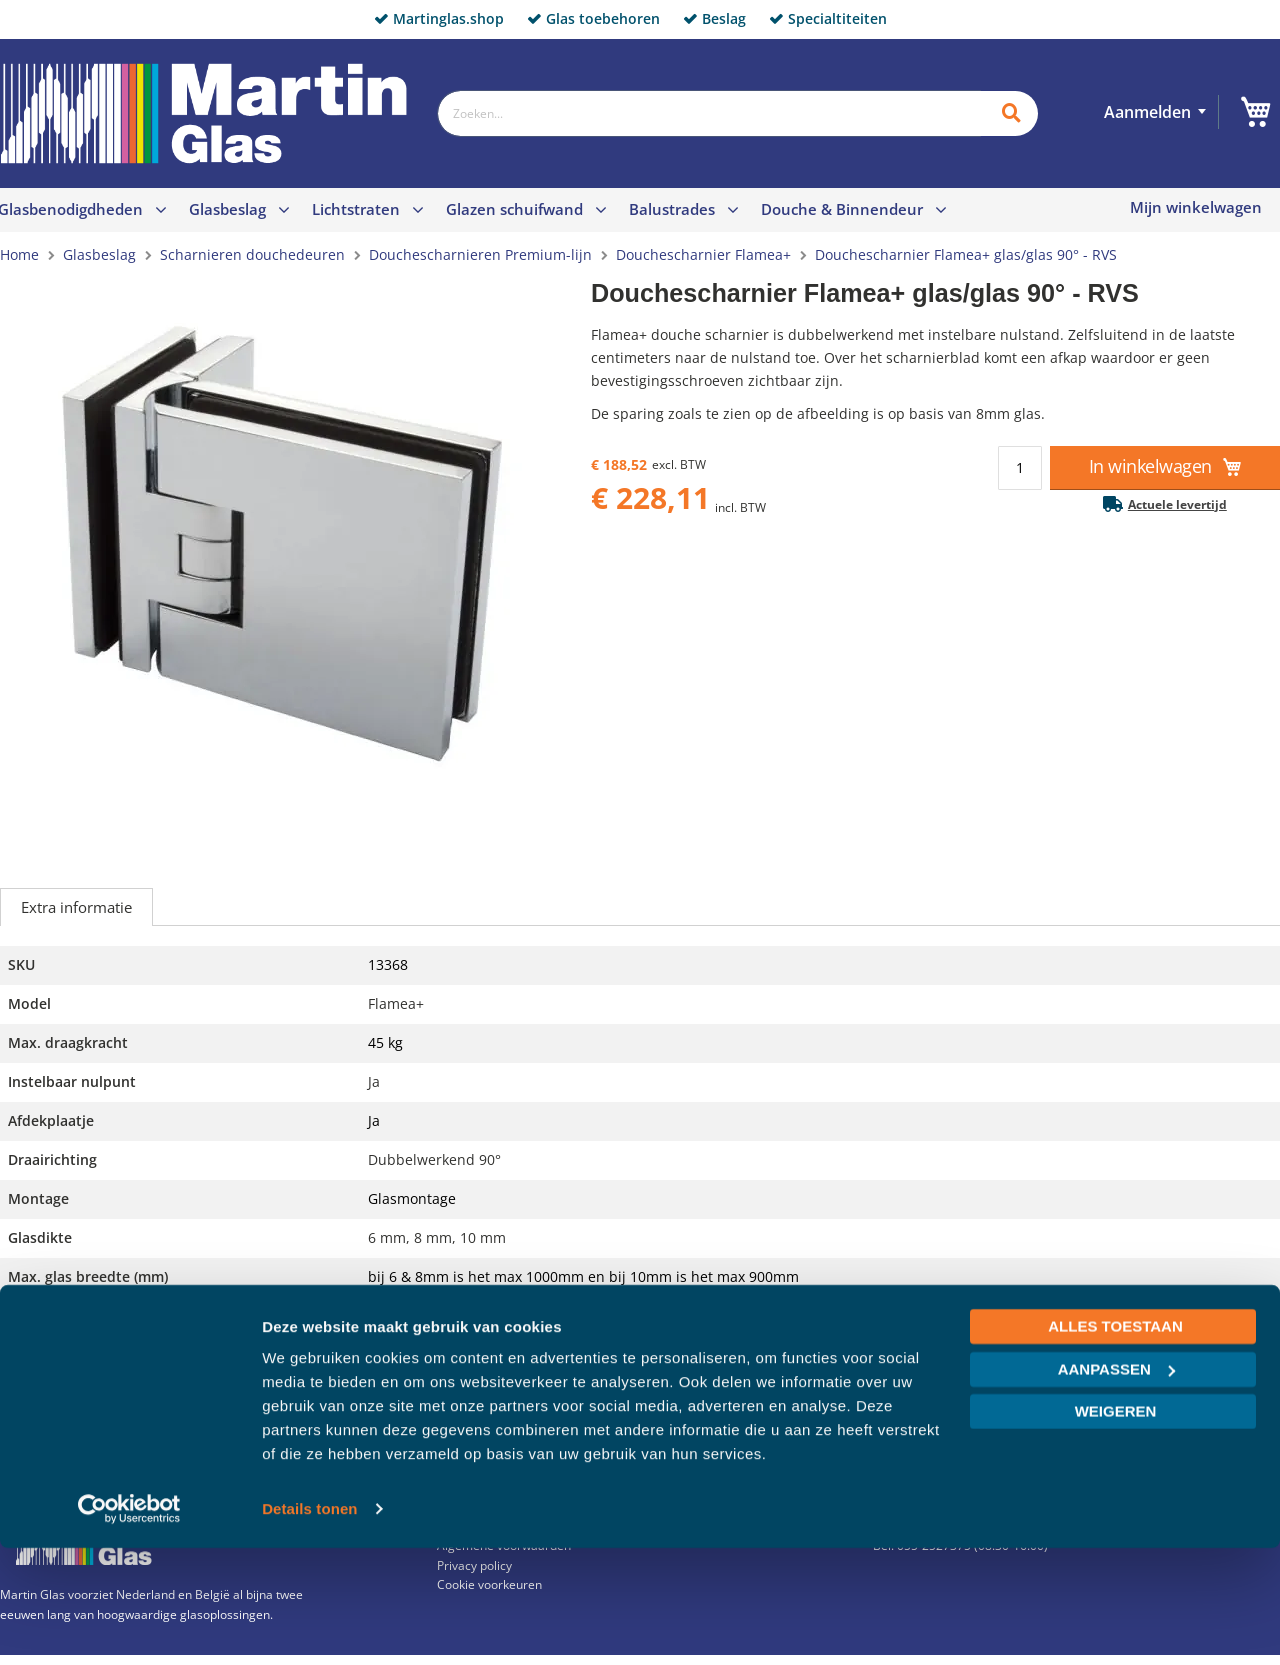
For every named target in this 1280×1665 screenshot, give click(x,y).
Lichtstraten (356, 209)
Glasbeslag (227, 209)
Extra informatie (76, 907)
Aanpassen (1116, 1485)
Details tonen (309, 1625)
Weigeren (1116, 1528)
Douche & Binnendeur (842, 209)
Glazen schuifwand (514, 209)
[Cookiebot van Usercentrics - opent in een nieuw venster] (129, 1626)
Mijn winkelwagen (1196, 207)
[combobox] (709, 113)
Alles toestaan (1115, 1443)
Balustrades (672, 209)
